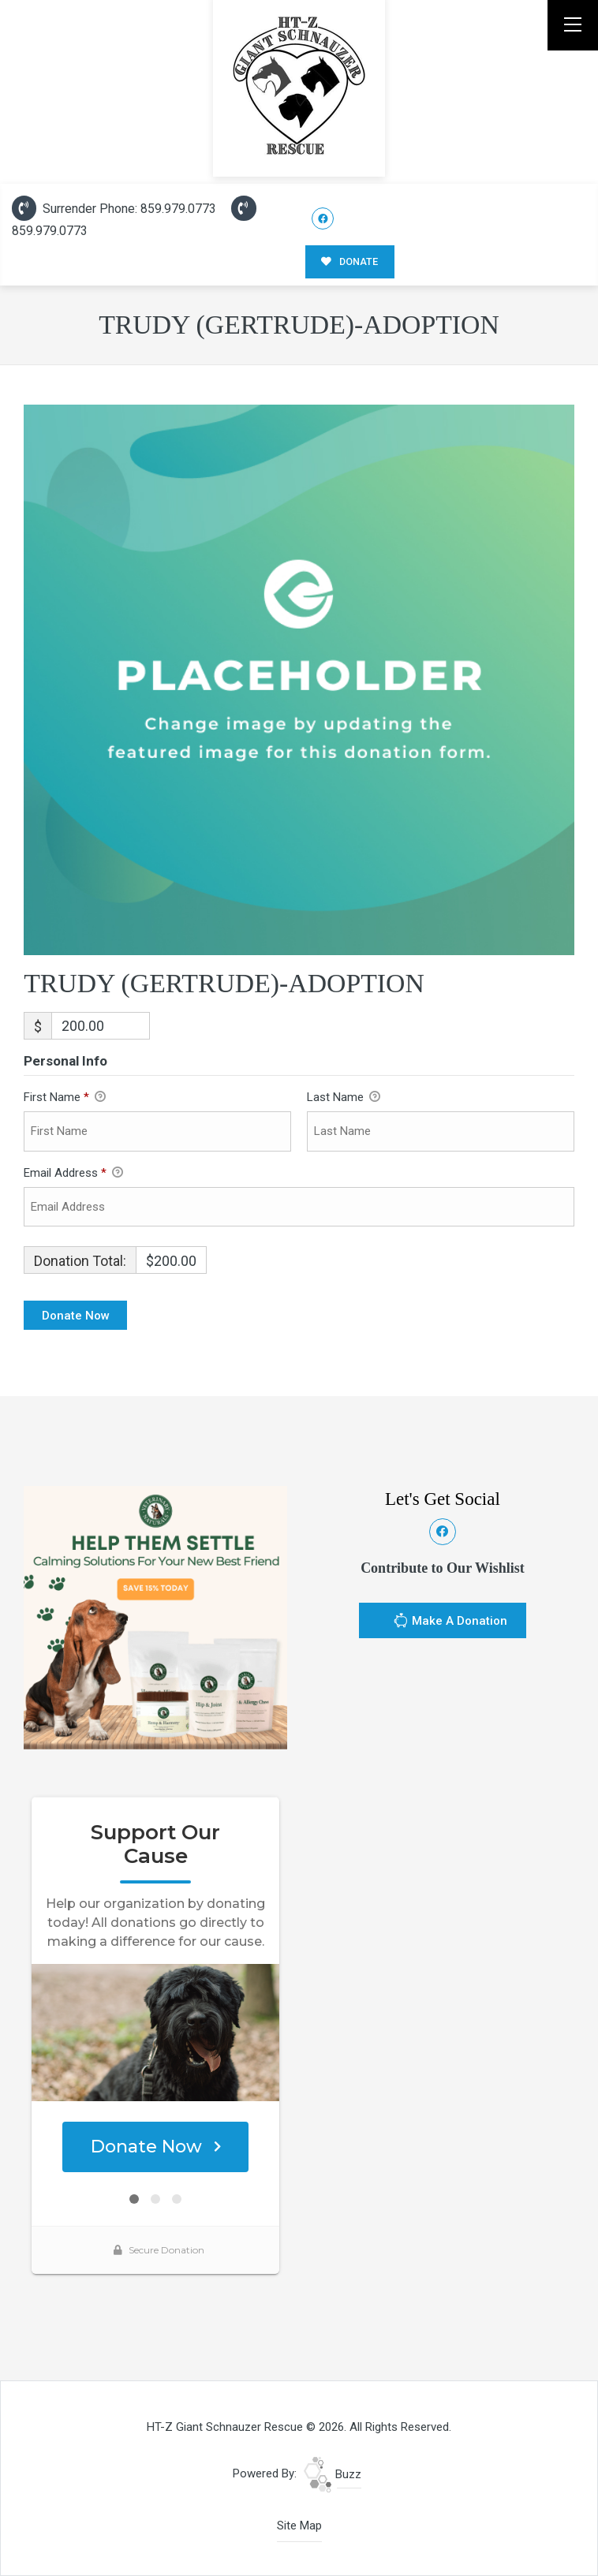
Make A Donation (450, 1622)
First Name (65, 1097)
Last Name (343, 1097)
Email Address (73, 1173)
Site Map (299, 2525)
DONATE (349, 261)
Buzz (332, 2474)
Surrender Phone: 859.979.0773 (114, 208)
